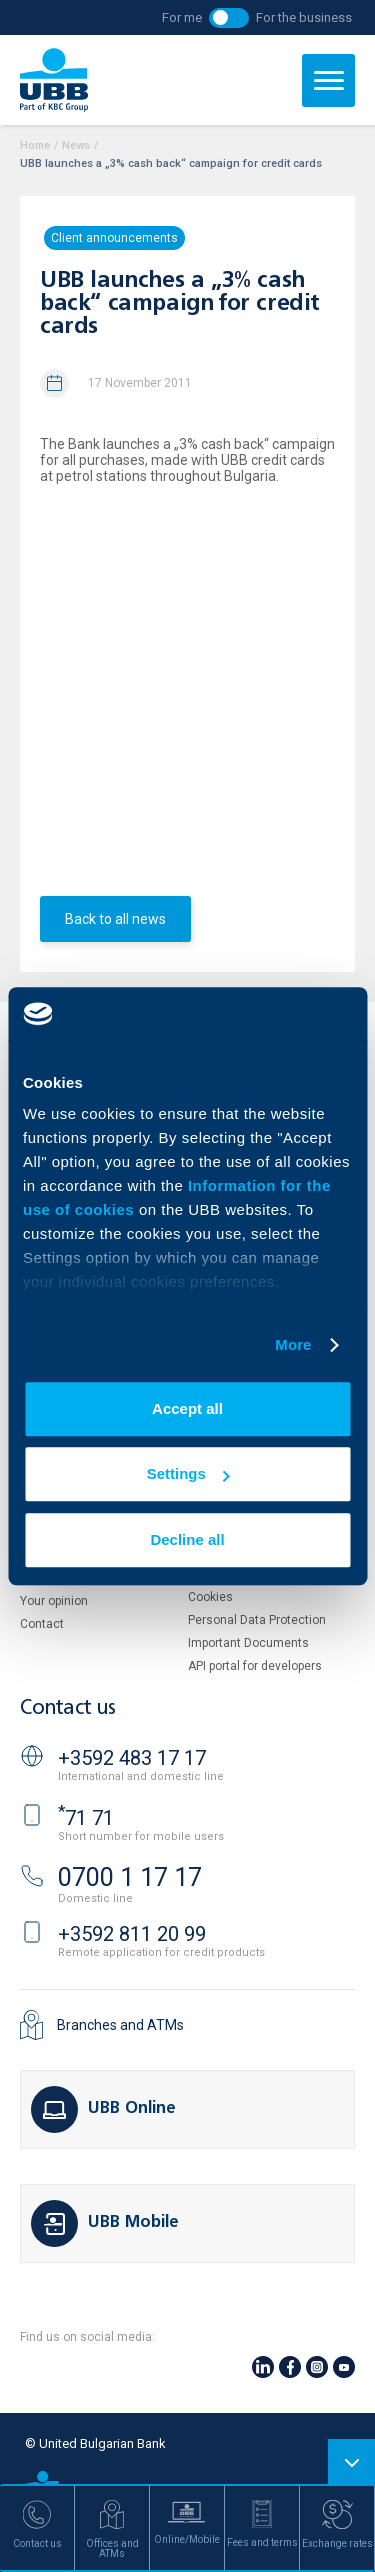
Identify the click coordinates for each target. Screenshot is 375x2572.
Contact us (68, 1708)
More (293, 1344)
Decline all (187, 1539)
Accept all (187, 1408)
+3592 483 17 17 (132, 1758)
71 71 (86, 1818)
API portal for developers (255, 1666)
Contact (42, 1624)
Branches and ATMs (120, 2025)
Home (35, 145)
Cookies (210, 1597)
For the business (304, 17)
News (76, 145)
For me (182, 17)
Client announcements (114, 238)
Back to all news (115, 919)
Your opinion (54, 1601)
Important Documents (248, 1643)
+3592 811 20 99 (132, 1934)
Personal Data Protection (257, 1620)
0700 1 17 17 (130, 1877)
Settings (188, 1473)
